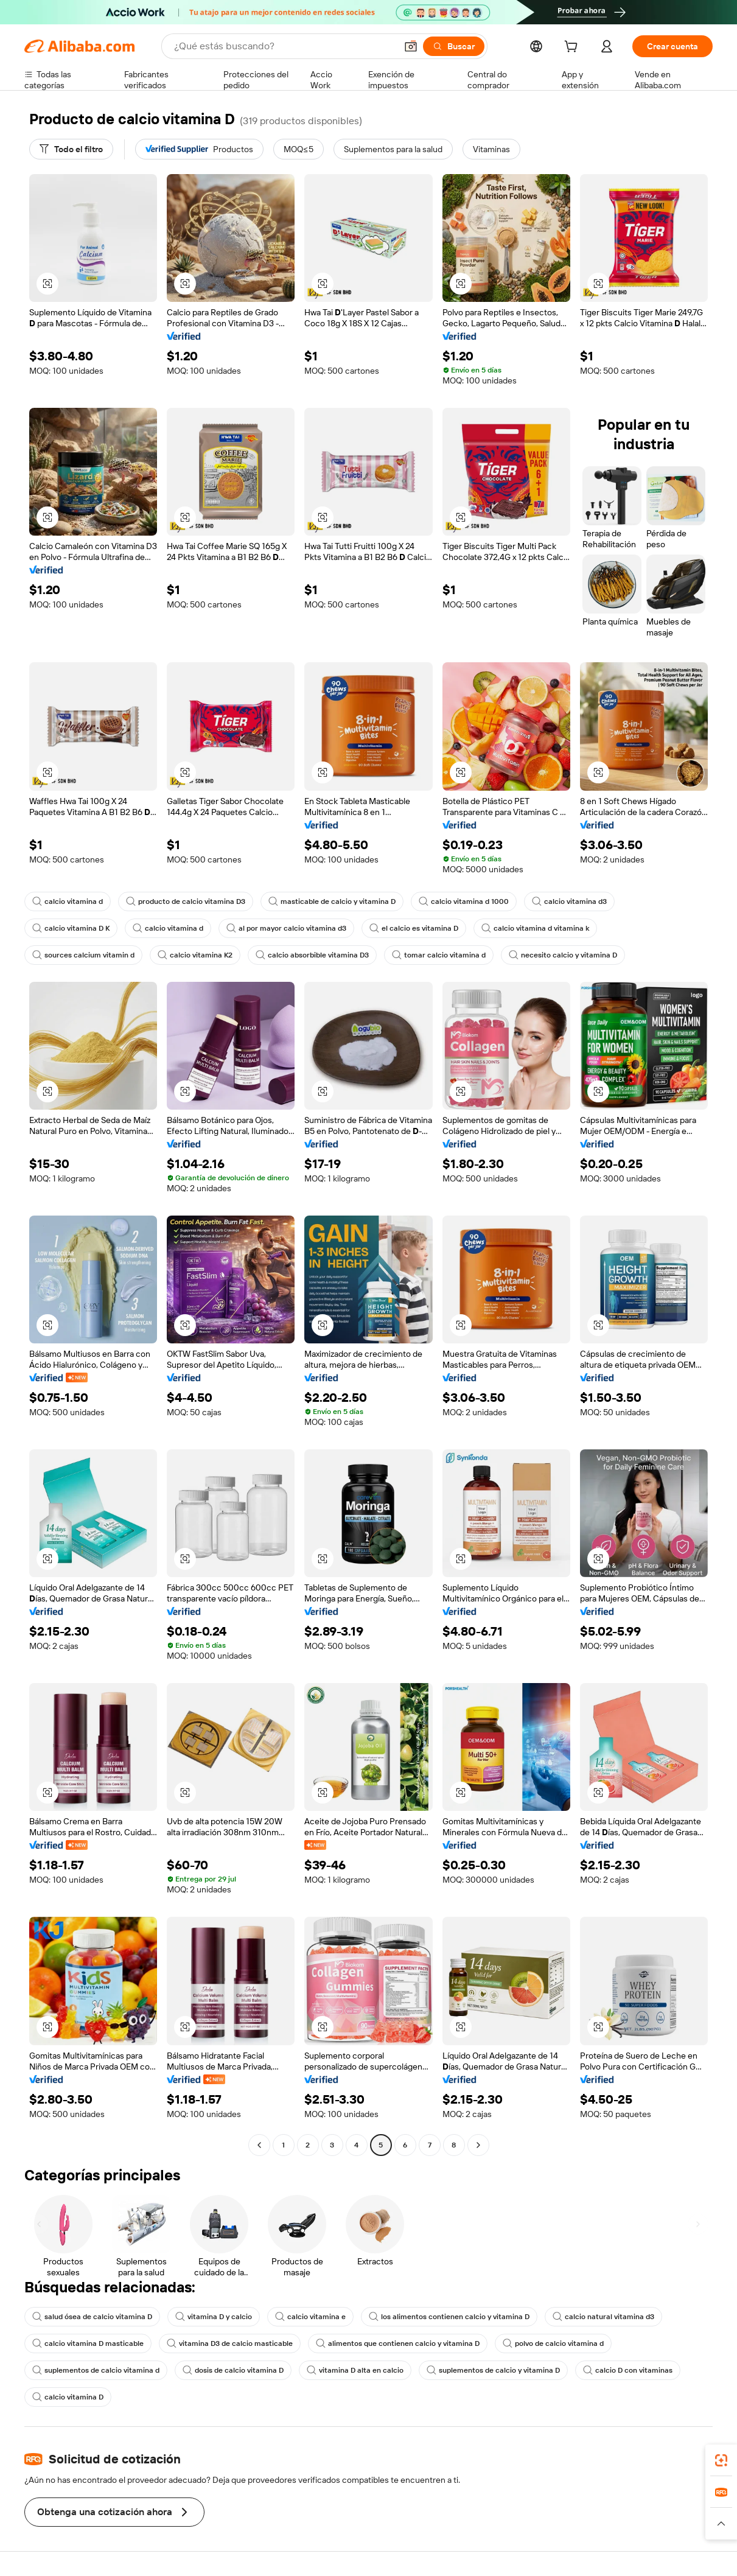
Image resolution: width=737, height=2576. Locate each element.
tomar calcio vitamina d (439, 955)
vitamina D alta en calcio (355, 2370)
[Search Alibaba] (284, 46)
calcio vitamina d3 (569, 901)
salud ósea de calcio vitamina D (92, 2317)
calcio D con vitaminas (627, 2370)
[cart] (573, 48)
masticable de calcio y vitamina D (332, 901)
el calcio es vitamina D (413, 928)
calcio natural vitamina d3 (603, 2317)
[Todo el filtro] (71, 149)
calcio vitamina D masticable (88, 2343)
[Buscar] (453, 46)
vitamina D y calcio (213, 2317)
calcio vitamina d (67, 901)
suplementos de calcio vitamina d (95, 2370)
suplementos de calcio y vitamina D (493, 2370)
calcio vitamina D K (71, 928)
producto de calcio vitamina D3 (185, 901)
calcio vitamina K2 (195, 955)
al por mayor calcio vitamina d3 (286, 928)
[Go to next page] (478, 2145)
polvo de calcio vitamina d (553, 2343)
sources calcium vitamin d (83, 955)
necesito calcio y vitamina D (563, 955)
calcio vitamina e (310, 2317)
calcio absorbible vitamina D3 (312, 955)
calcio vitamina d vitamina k (535, 928)
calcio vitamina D (67, 2397)
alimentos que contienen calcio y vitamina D (398, 2343)
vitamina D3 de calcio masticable (230, 2343)
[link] (721, 2460)
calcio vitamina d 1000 (464, 901)
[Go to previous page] (259, 2145)
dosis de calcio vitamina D (233, 2370)
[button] (410, 46)
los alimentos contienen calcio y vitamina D (449, 2317)
